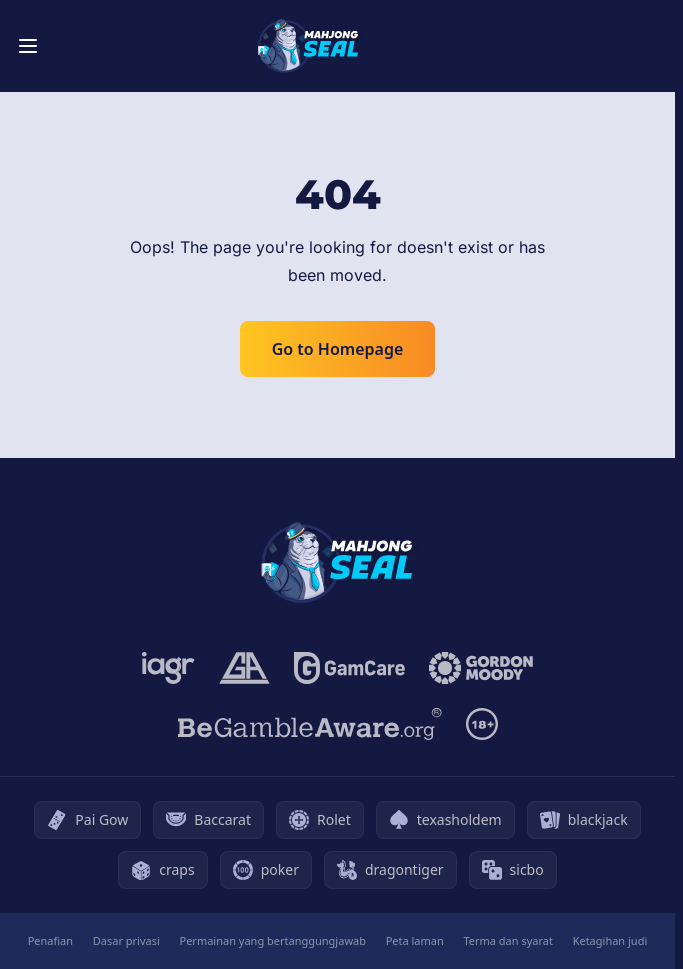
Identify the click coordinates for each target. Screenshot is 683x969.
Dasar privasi (126, 940)
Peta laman (415, 940)
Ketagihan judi (610, 940)
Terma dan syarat (508, 940)
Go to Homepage (338, 349)
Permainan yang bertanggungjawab (273, 940)
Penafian (50, 940)
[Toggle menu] (28, 46)
